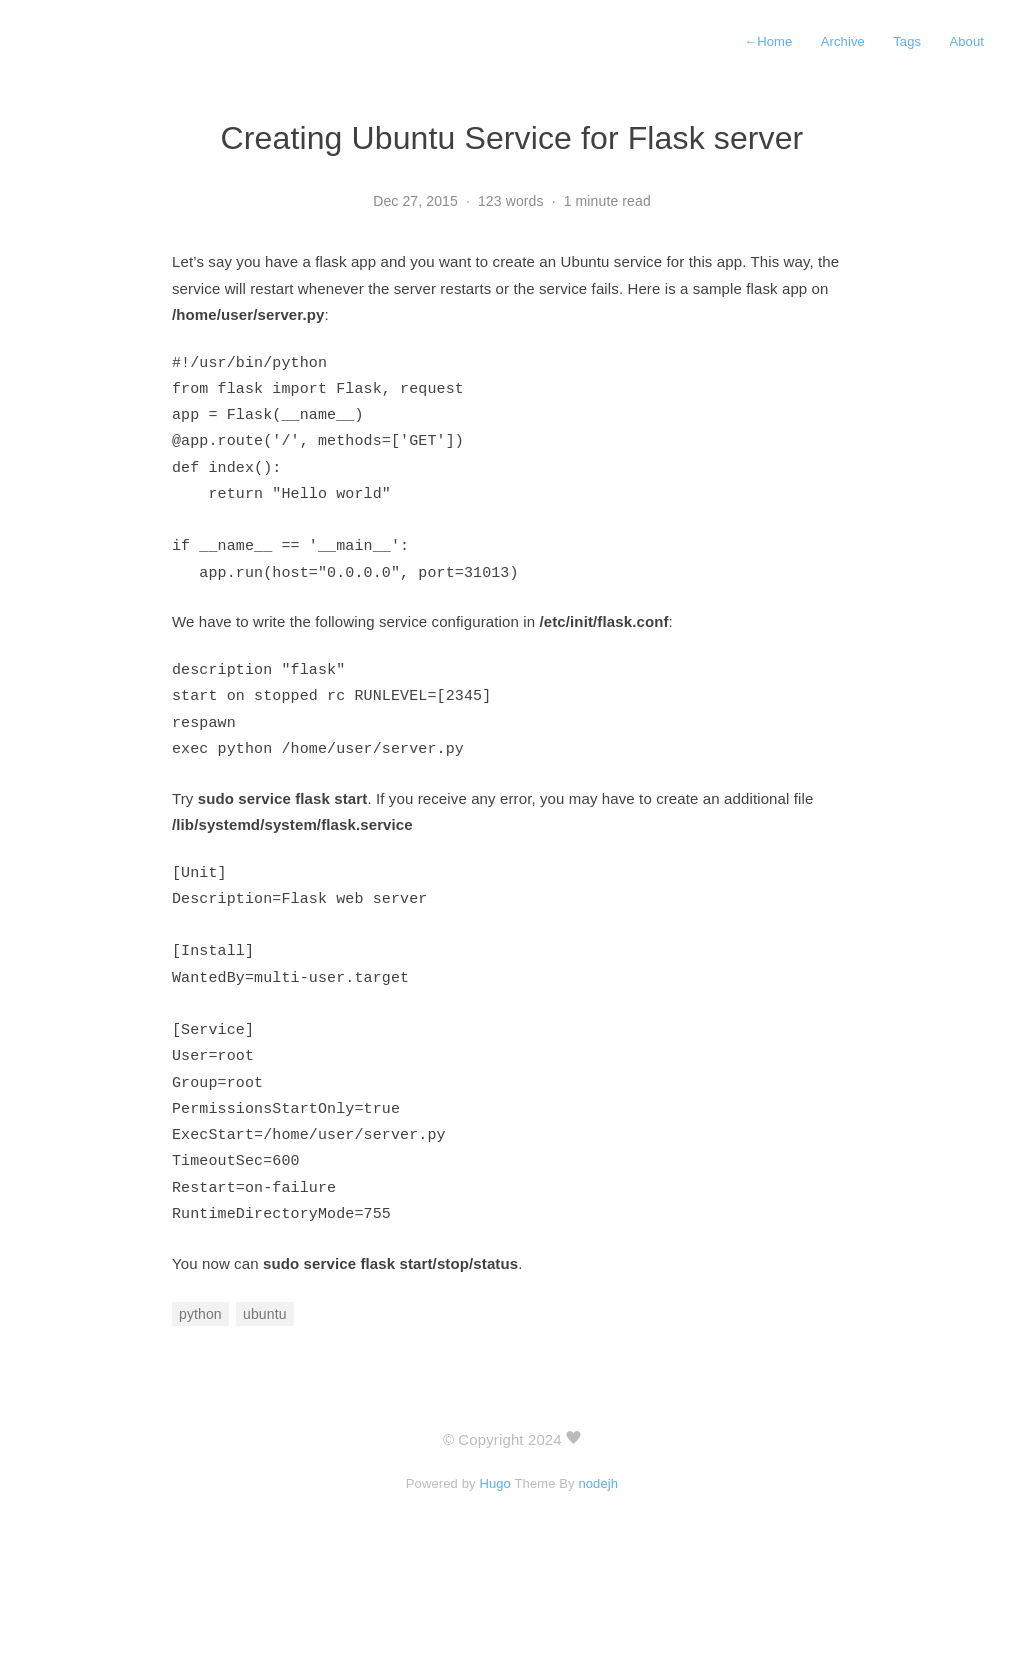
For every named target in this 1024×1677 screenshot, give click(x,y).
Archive (843, 41)
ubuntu (265, 1395)
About (966, 41)
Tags (907, 41)
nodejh (598, 1564)
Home (768, 41)
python (200, 1395)
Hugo (495, 1564)
